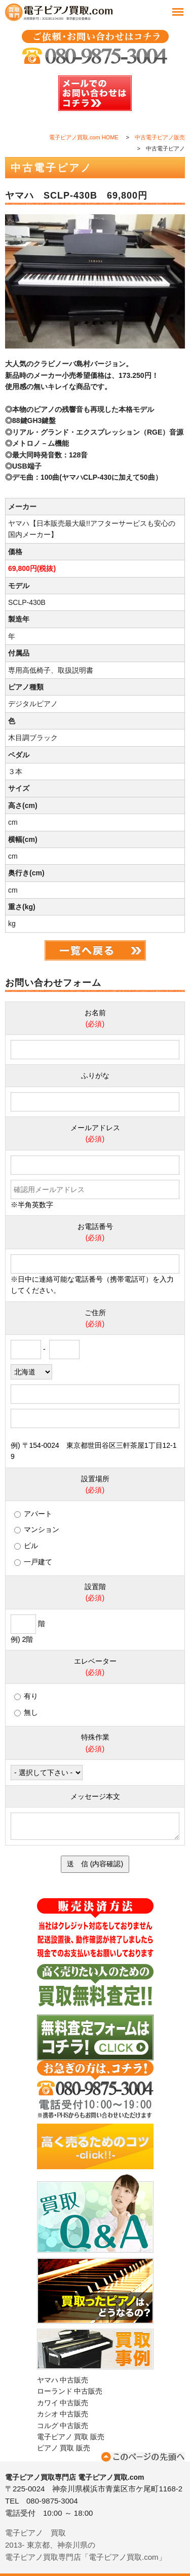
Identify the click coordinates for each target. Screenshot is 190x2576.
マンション (37, 1529)
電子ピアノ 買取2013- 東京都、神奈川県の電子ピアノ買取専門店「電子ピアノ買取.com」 (85, 2544)
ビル (26, 1546)
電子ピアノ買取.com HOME (84, 137)
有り (26, 1696)
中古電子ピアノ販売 (160, 137)
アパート (33, 1514)
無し (26, 1712)
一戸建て (33, 1562)
